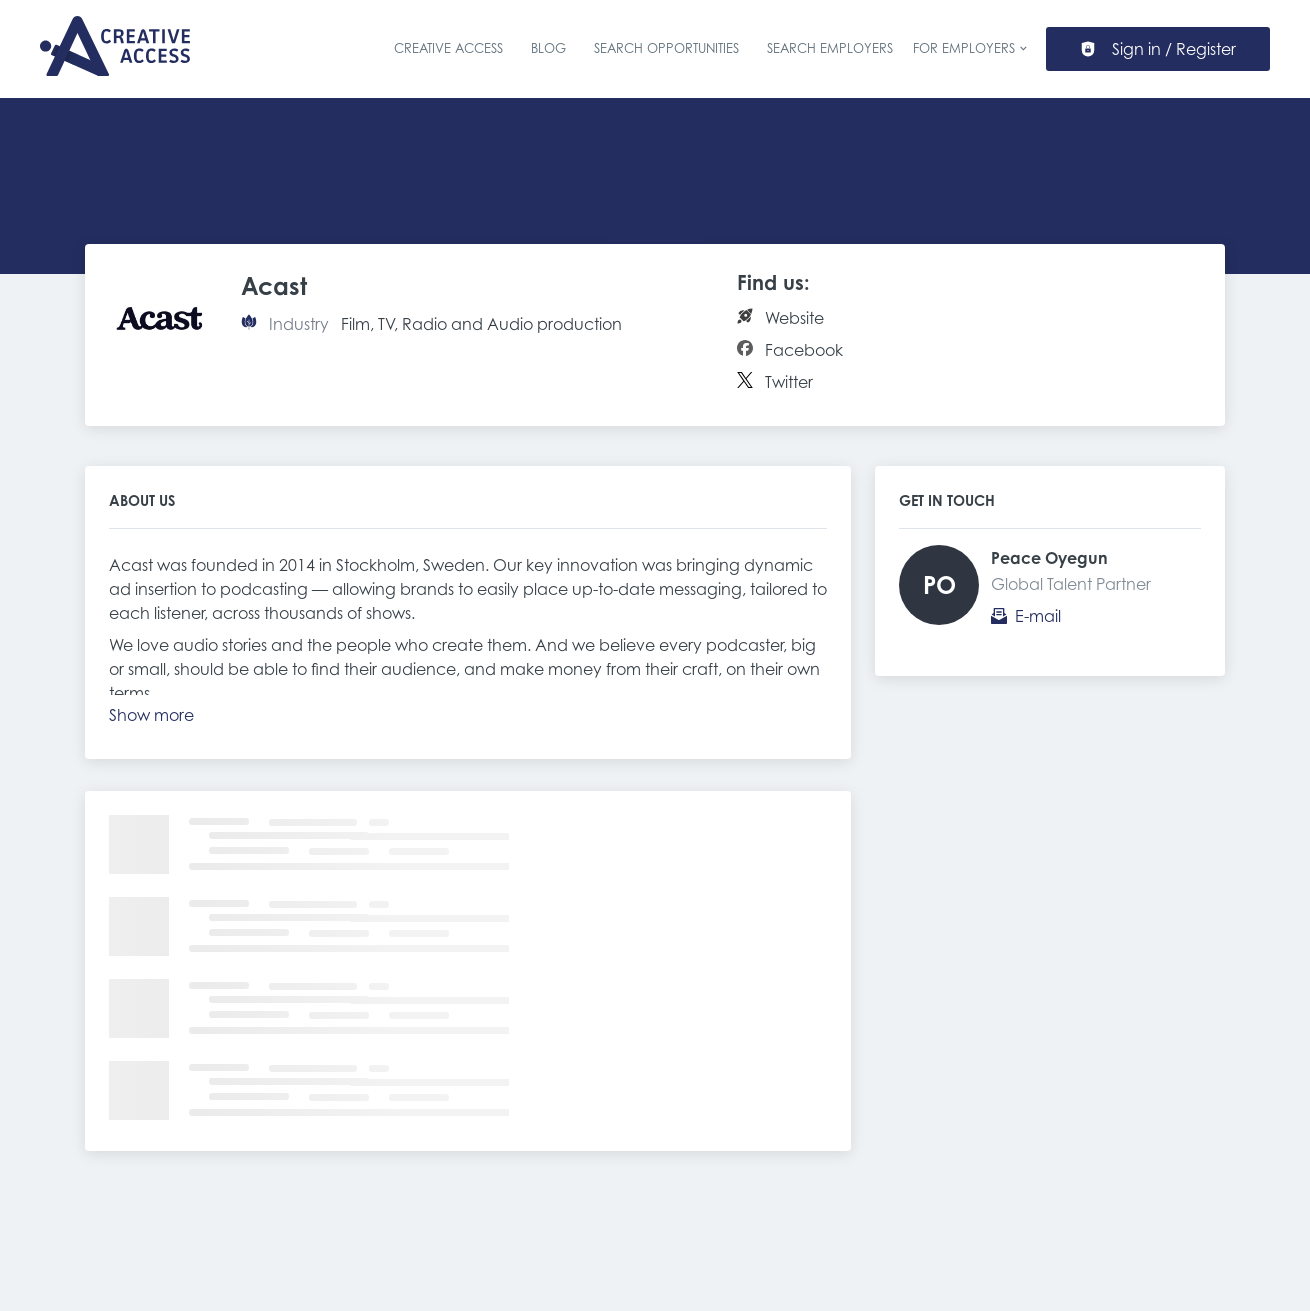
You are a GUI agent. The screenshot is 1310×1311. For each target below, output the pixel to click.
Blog (548, 48)
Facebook (804, 350)
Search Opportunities (666, 48)
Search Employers (830, 48)
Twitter (789, 382)
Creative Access (448, 48)
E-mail (1038, 616)
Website (794, 318)
